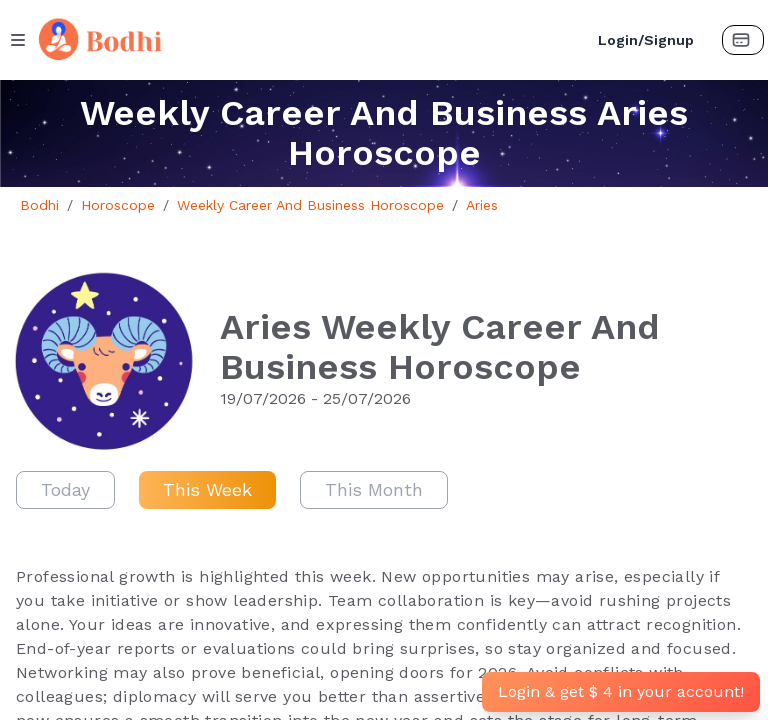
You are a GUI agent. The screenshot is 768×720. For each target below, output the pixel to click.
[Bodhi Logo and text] (305, 40)
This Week (207, 489)
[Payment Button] (743, 40)
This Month (374, 489)
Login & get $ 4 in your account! (621, 691)
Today (65, 489)
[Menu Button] (18, 40)
